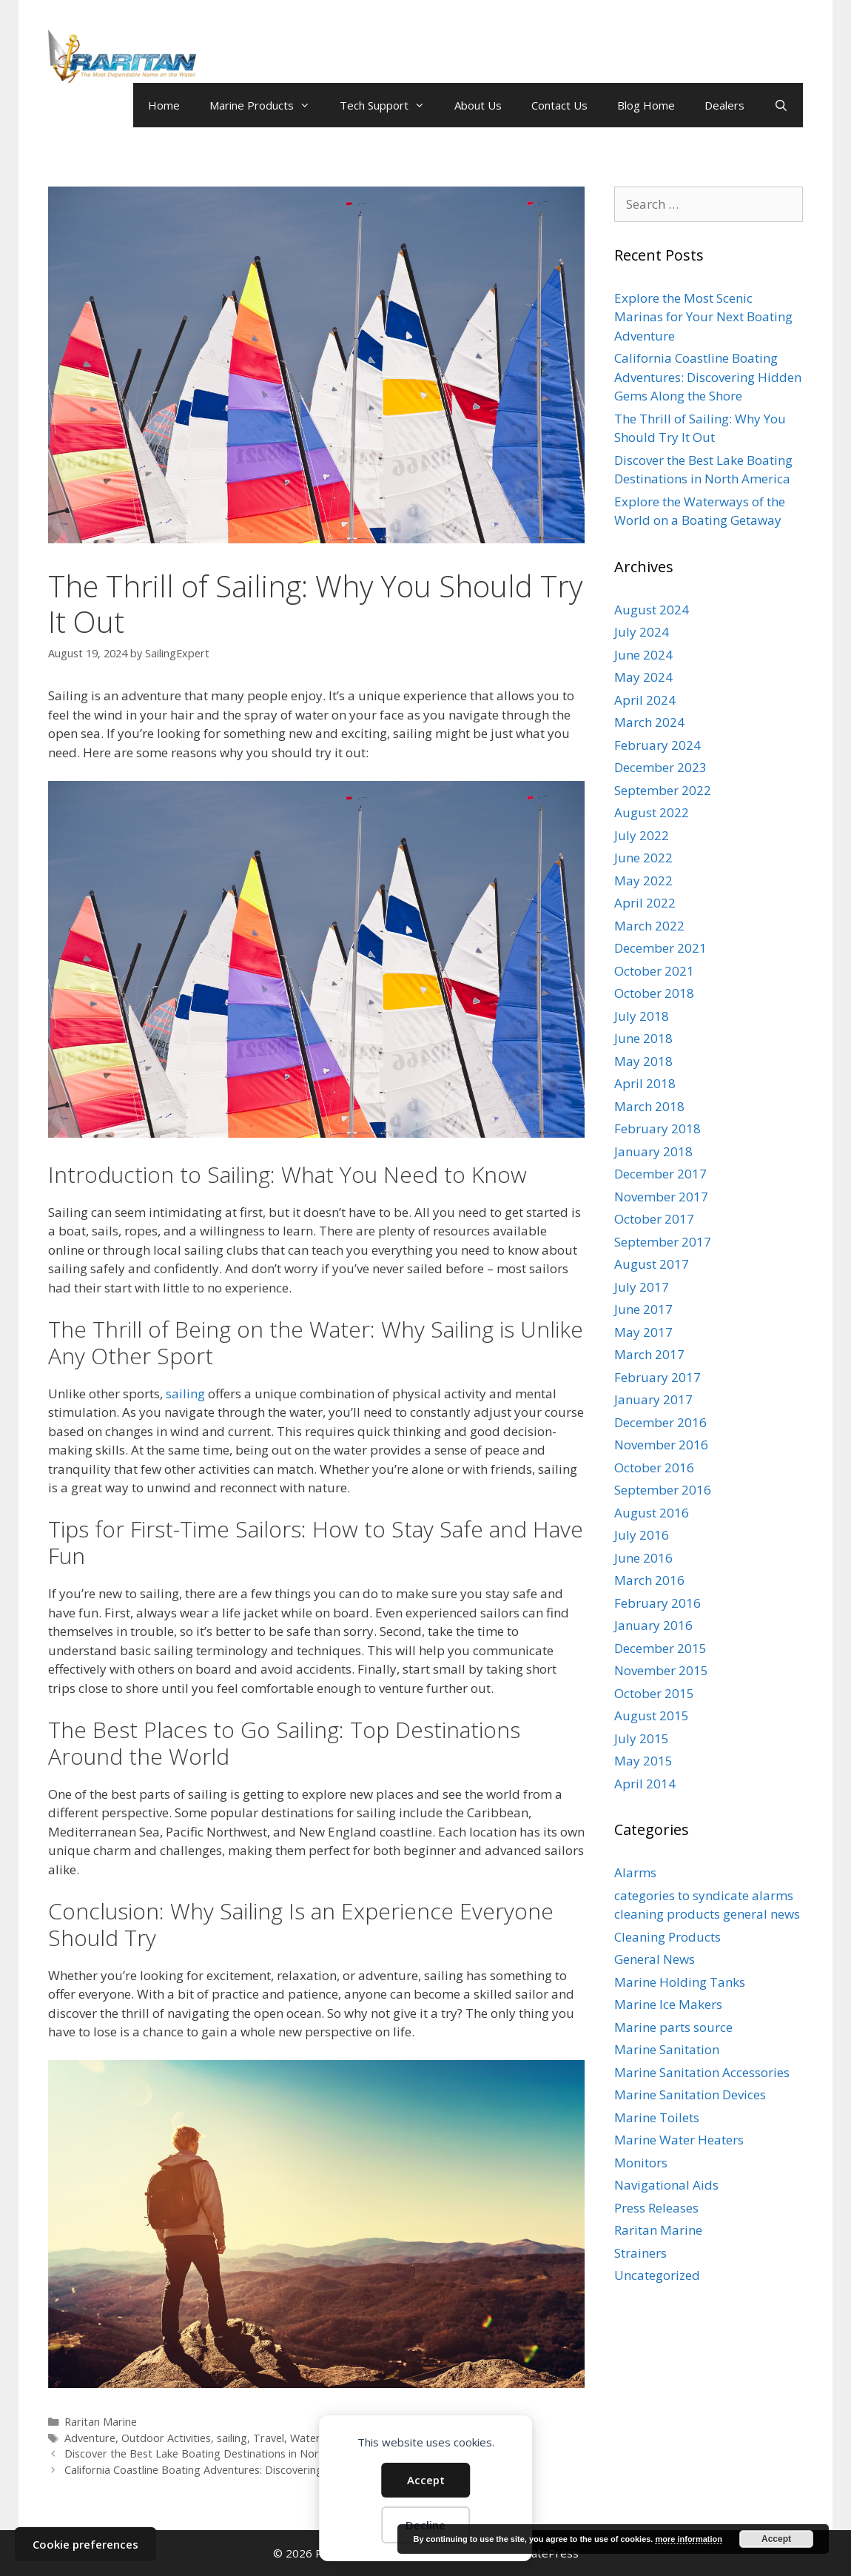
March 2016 (649, 1580)
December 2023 (660, 767)
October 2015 (654, 1693)
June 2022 (643, 857)
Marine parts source (673, 2027)
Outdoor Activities (166, 2438)
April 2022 (645, 902)
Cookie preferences (85, 2544)
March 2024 (649, 722)
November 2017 (661, 1196)
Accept (426, 2479)
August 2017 (651, 1263)
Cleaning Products (667, 1936)
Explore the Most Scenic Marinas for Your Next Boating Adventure (703, 316)
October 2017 (654, 1218)
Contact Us (559, 105)
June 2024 (643, 654)
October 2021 (654, 970)
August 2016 (651, 1512)
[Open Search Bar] (781, 105)
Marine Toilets (656, 2117)
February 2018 (657, 1128)
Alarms (635, 1872)
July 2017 (641, 1286)
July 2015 (641, 1738)
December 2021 (660, 947)
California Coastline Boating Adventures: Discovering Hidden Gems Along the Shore (269, 2470)
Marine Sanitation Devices (690, 2094)
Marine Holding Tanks (679, 1981)
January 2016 (653, 1625)
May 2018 (643, 1061)
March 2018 (649, 1106)
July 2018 (641, 1015)
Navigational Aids (666, 2184)
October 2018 (654, 993)
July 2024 (641, 631)
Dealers (724, 105)
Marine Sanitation (666, 2049)
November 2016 (661, 1444)
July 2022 (641, 835)
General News (654, 1959)
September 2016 (662, 1489)
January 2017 (653, 1399)
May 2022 (643, 880)
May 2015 (643, 1760)
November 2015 (661, 1670)
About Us (478, 105)
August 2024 (651, 609)
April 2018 (645, 1083)
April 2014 (645, 1783)
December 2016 (660, 1422)
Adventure (89, 2438)
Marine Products (267, 105)
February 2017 (657, 1377)
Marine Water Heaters (679, 2139)
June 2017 (643, 1309)
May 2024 (643, 676)
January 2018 (653, 1151)
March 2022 (649, 925)
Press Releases (656, 2207)
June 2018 (643, 1038)
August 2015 (651, 1715)
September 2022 (662, 790)
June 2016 (643, 1557)
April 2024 (645, 699)
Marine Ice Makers (668, 2004)
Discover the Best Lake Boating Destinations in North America (218, 2453)
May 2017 (643, 1332)
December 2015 (660, 1648)
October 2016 (654, 1467)
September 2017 (662, 1241)
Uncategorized (657, 2275)
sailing (185, 1393)
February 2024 (657, 745)
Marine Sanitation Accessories (702, 2072)
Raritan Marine (100, 2422)
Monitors (640, 2162)
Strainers (640, 2252)
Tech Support (390, 105)
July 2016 (641, 1534)
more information (688, 2539)
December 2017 (660, 1173)
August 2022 (651, 812)
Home (164, 105)
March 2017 (649, 1354)
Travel (268, 2438)
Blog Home (646, 105)
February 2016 (657, 1602)
